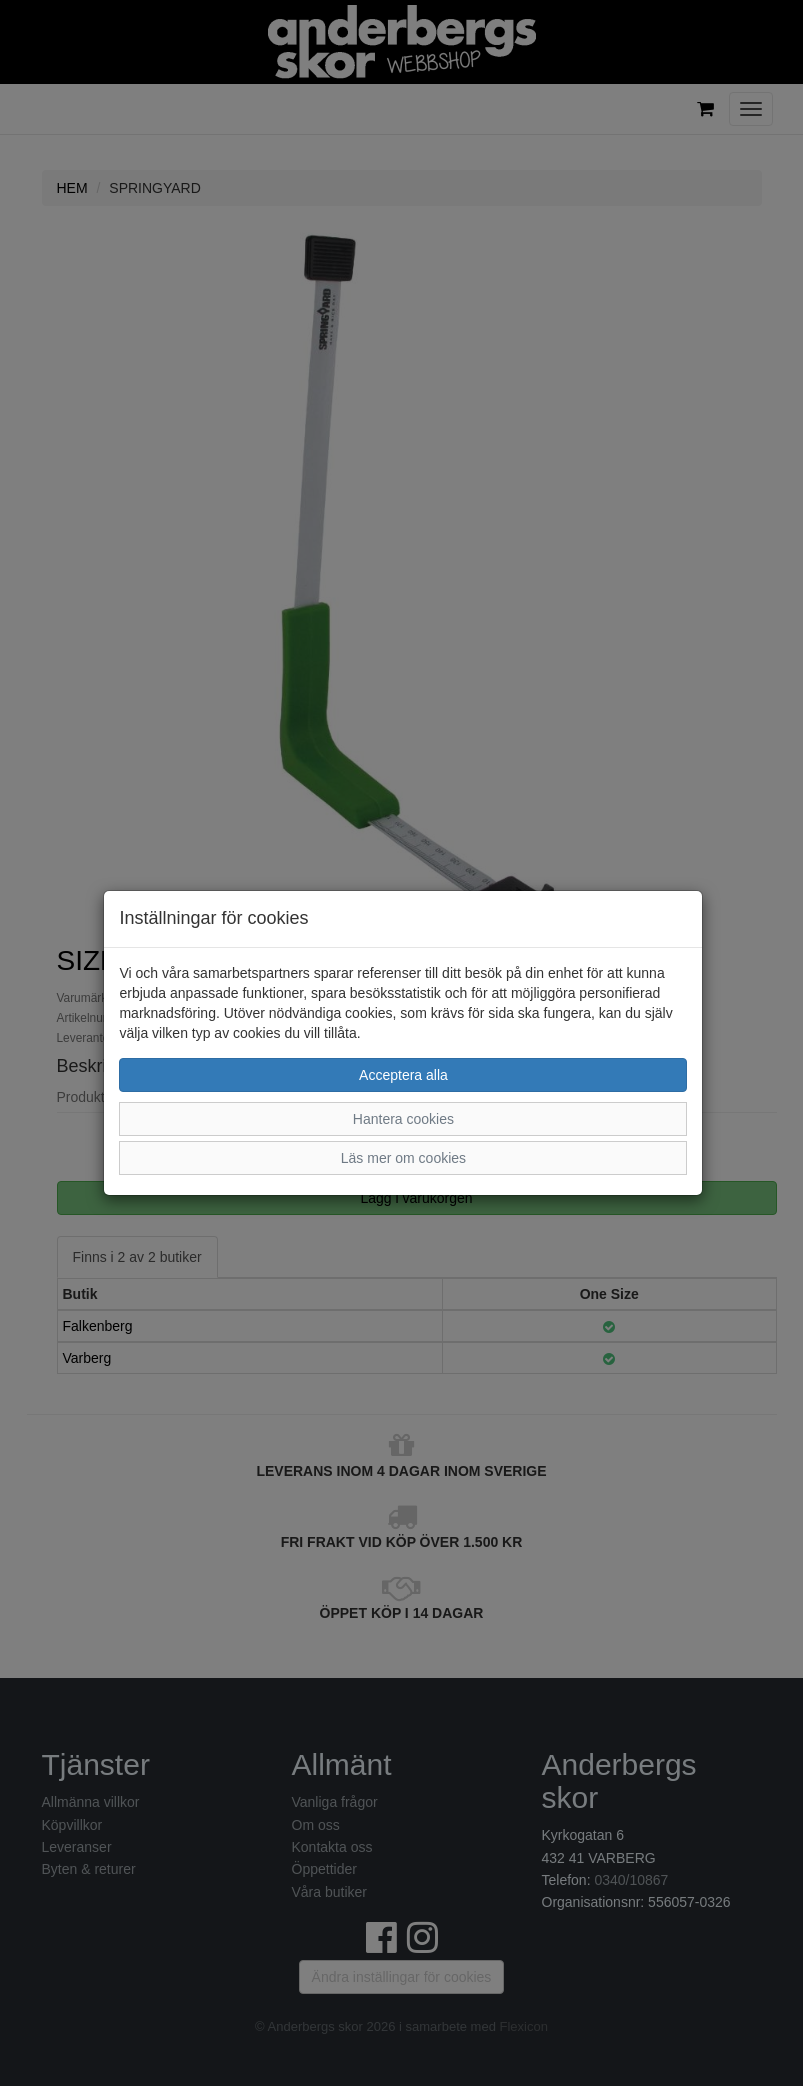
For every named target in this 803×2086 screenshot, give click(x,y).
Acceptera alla (403, 1075)
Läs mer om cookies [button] (403, 1158)
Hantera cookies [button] (403, 1119)
